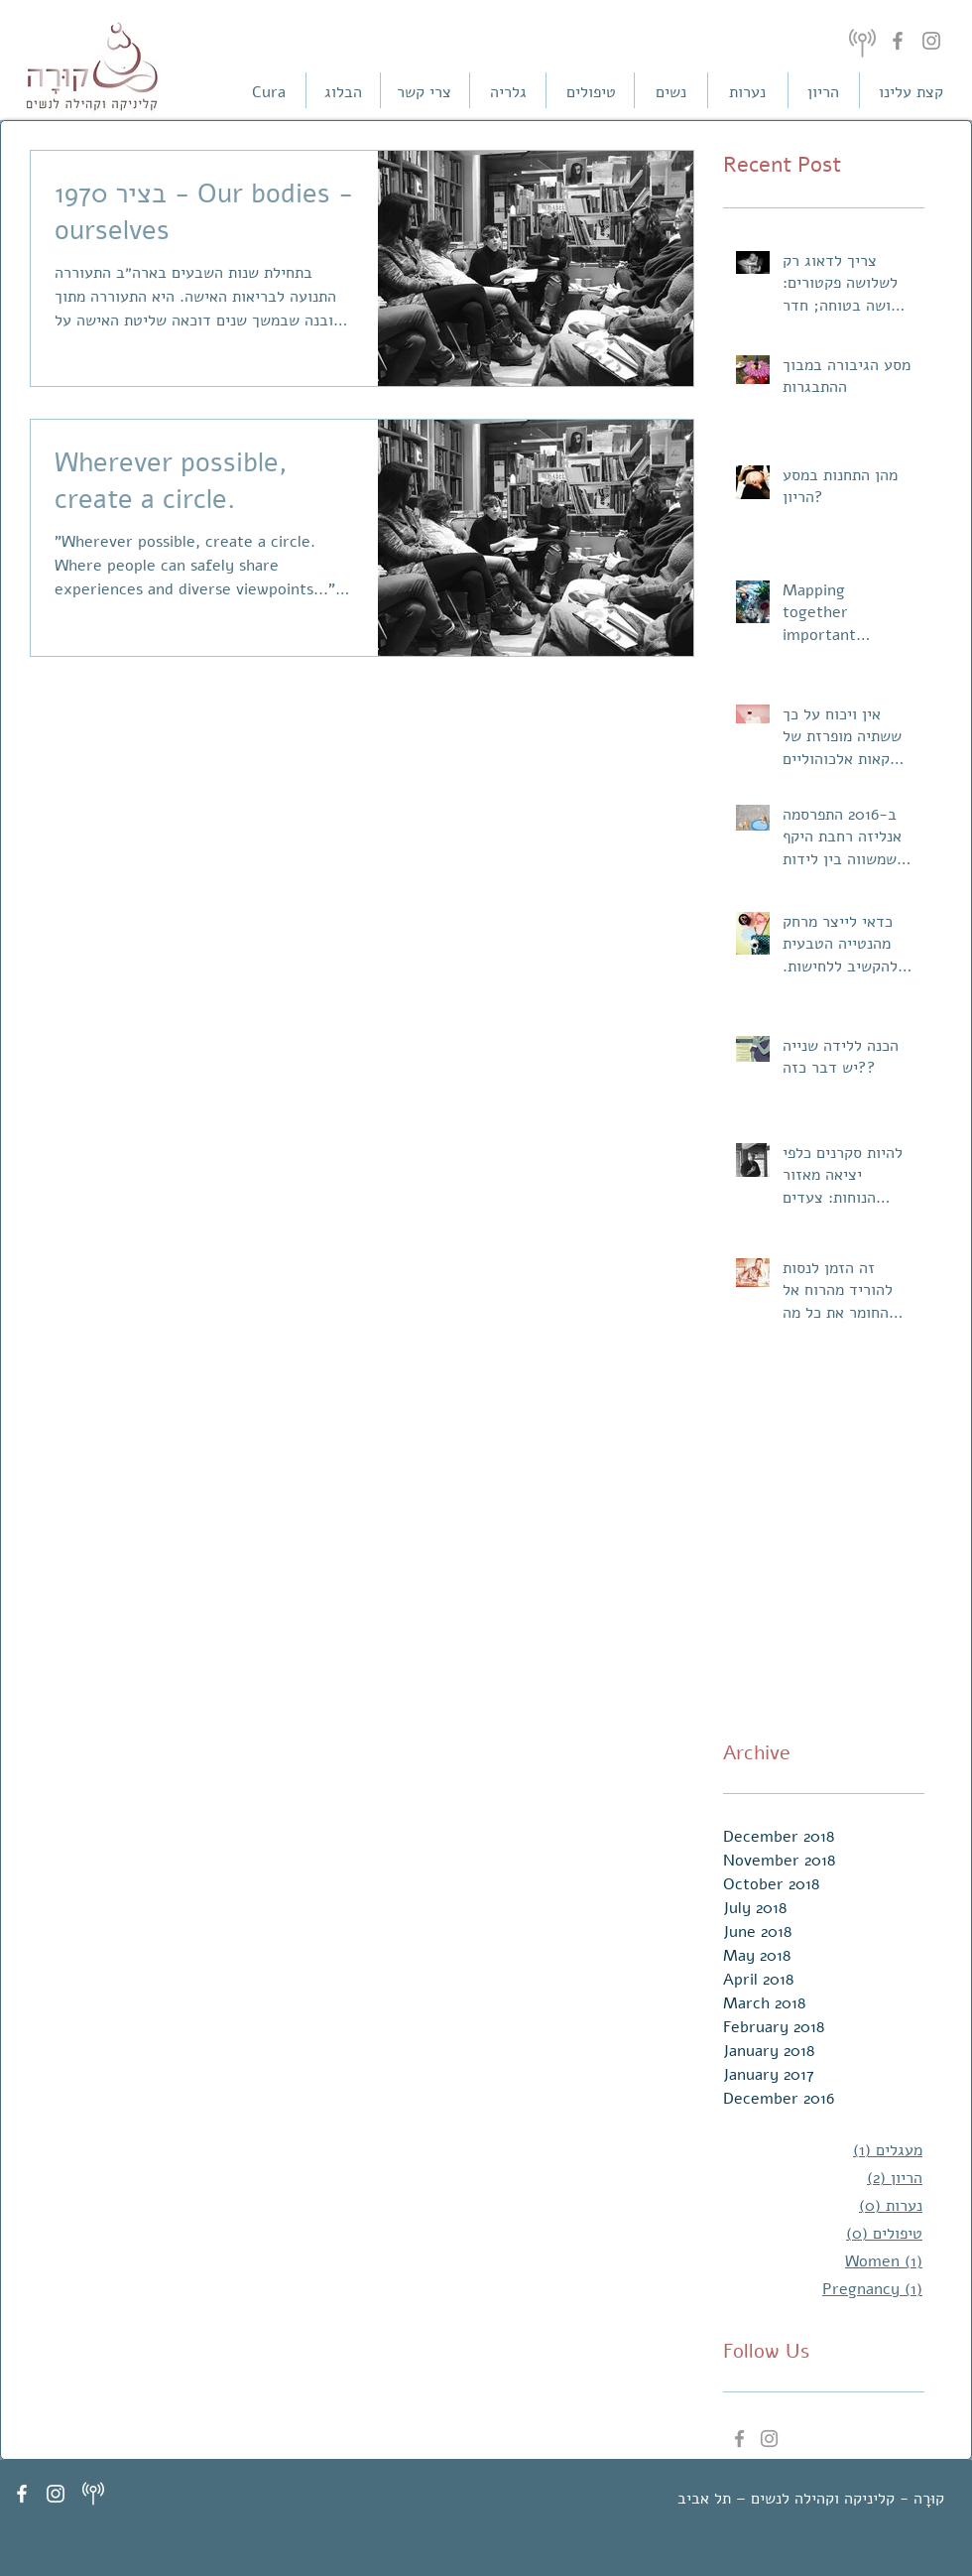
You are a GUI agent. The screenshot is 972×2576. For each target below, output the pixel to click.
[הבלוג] (342, 92)
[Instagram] (931, 41)
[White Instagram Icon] (55, 2494)
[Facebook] (898, 41)
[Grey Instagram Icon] (769, 2438)
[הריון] (823, 92)
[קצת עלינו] (910, 92)
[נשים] (670, 92)
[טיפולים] (590, 92)
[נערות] (747, 92)
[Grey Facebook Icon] (739, 2438)
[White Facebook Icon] (22, 2494)
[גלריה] (508, 92)
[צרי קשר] (423, 92)
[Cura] (268, 92)
